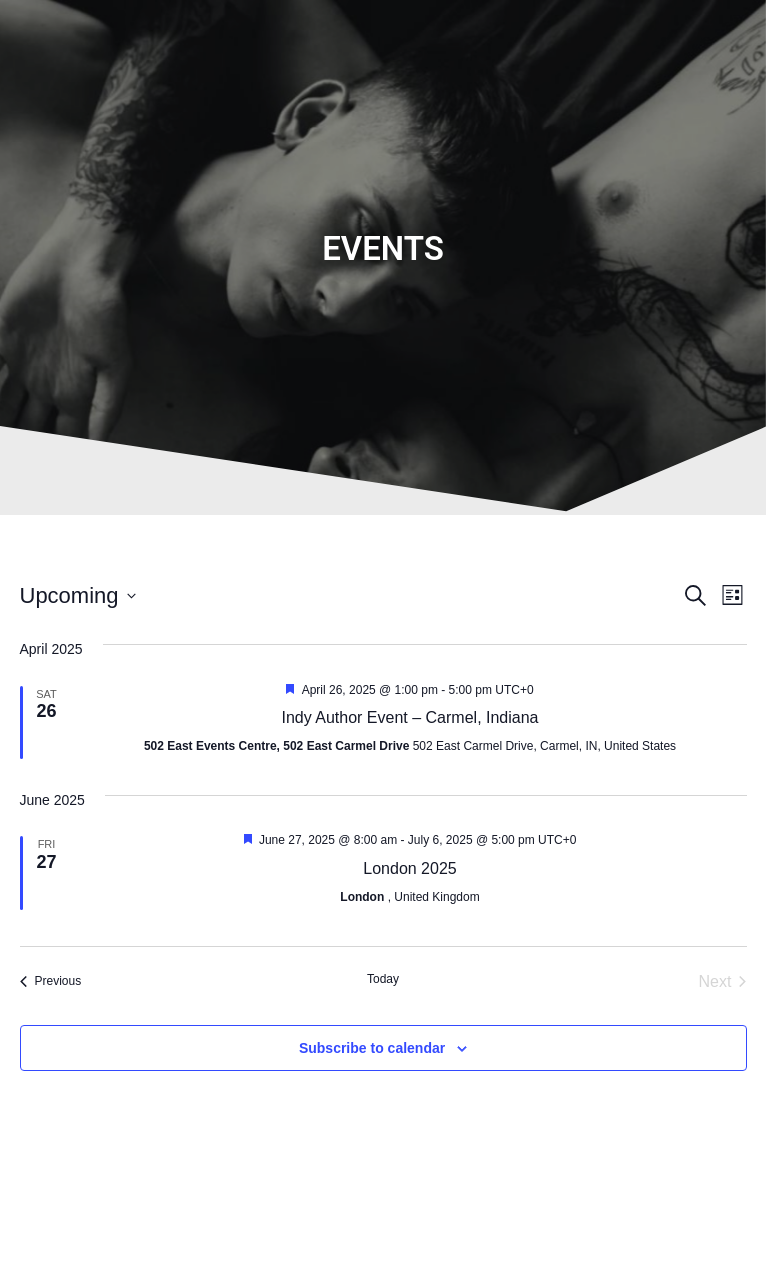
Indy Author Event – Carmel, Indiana (409, 717)
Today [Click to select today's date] (383, 979)
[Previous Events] (51, 982)
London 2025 (409, 868)
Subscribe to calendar (372, 1048)
